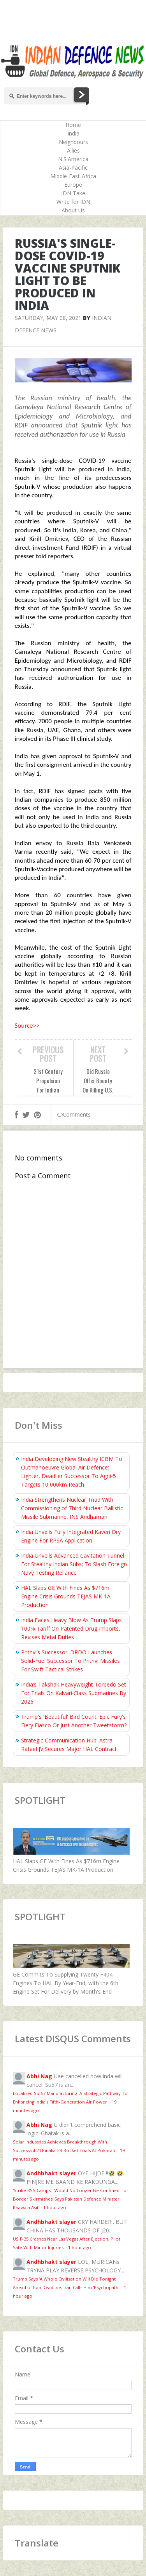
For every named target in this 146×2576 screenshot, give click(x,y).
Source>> (27, 1025)
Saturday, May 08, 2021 (48, 317)
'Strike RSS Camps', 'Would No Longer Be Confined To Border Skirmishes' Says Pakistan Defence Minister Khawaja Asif (70, 2198)
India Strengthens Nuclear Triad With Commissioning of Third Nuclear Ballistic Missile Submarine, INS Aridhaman (72, 1508)
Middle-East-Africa (73, 176)
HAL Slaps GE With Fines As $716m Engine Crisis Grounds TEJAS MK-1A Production (66, 1596)
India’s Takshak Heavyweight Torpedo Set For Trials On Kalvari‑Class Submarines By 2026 (74, 1693)
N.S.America (73, 159)
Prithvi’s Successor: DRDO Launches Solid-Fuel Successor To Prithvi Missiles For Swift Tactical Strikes (70, 1660)
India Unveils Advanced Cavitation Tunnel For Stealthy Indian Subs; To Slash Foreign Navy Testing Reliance (74, 1564)
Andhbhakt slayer (51, 2173)
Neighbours (73, 142)
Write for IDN (73, 201)
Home (73, 125)
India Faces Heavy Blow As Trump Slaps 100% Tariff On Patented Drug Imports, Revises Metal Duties (71, 1628)
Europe (73, 184)
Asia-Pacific (73, 167)
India (73, 133)
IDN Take (73, 193)
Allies (73, 150)
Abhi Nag (39, 2076)
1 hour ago (54, 2207)
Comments (74, 1114)
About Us (73, 210)
